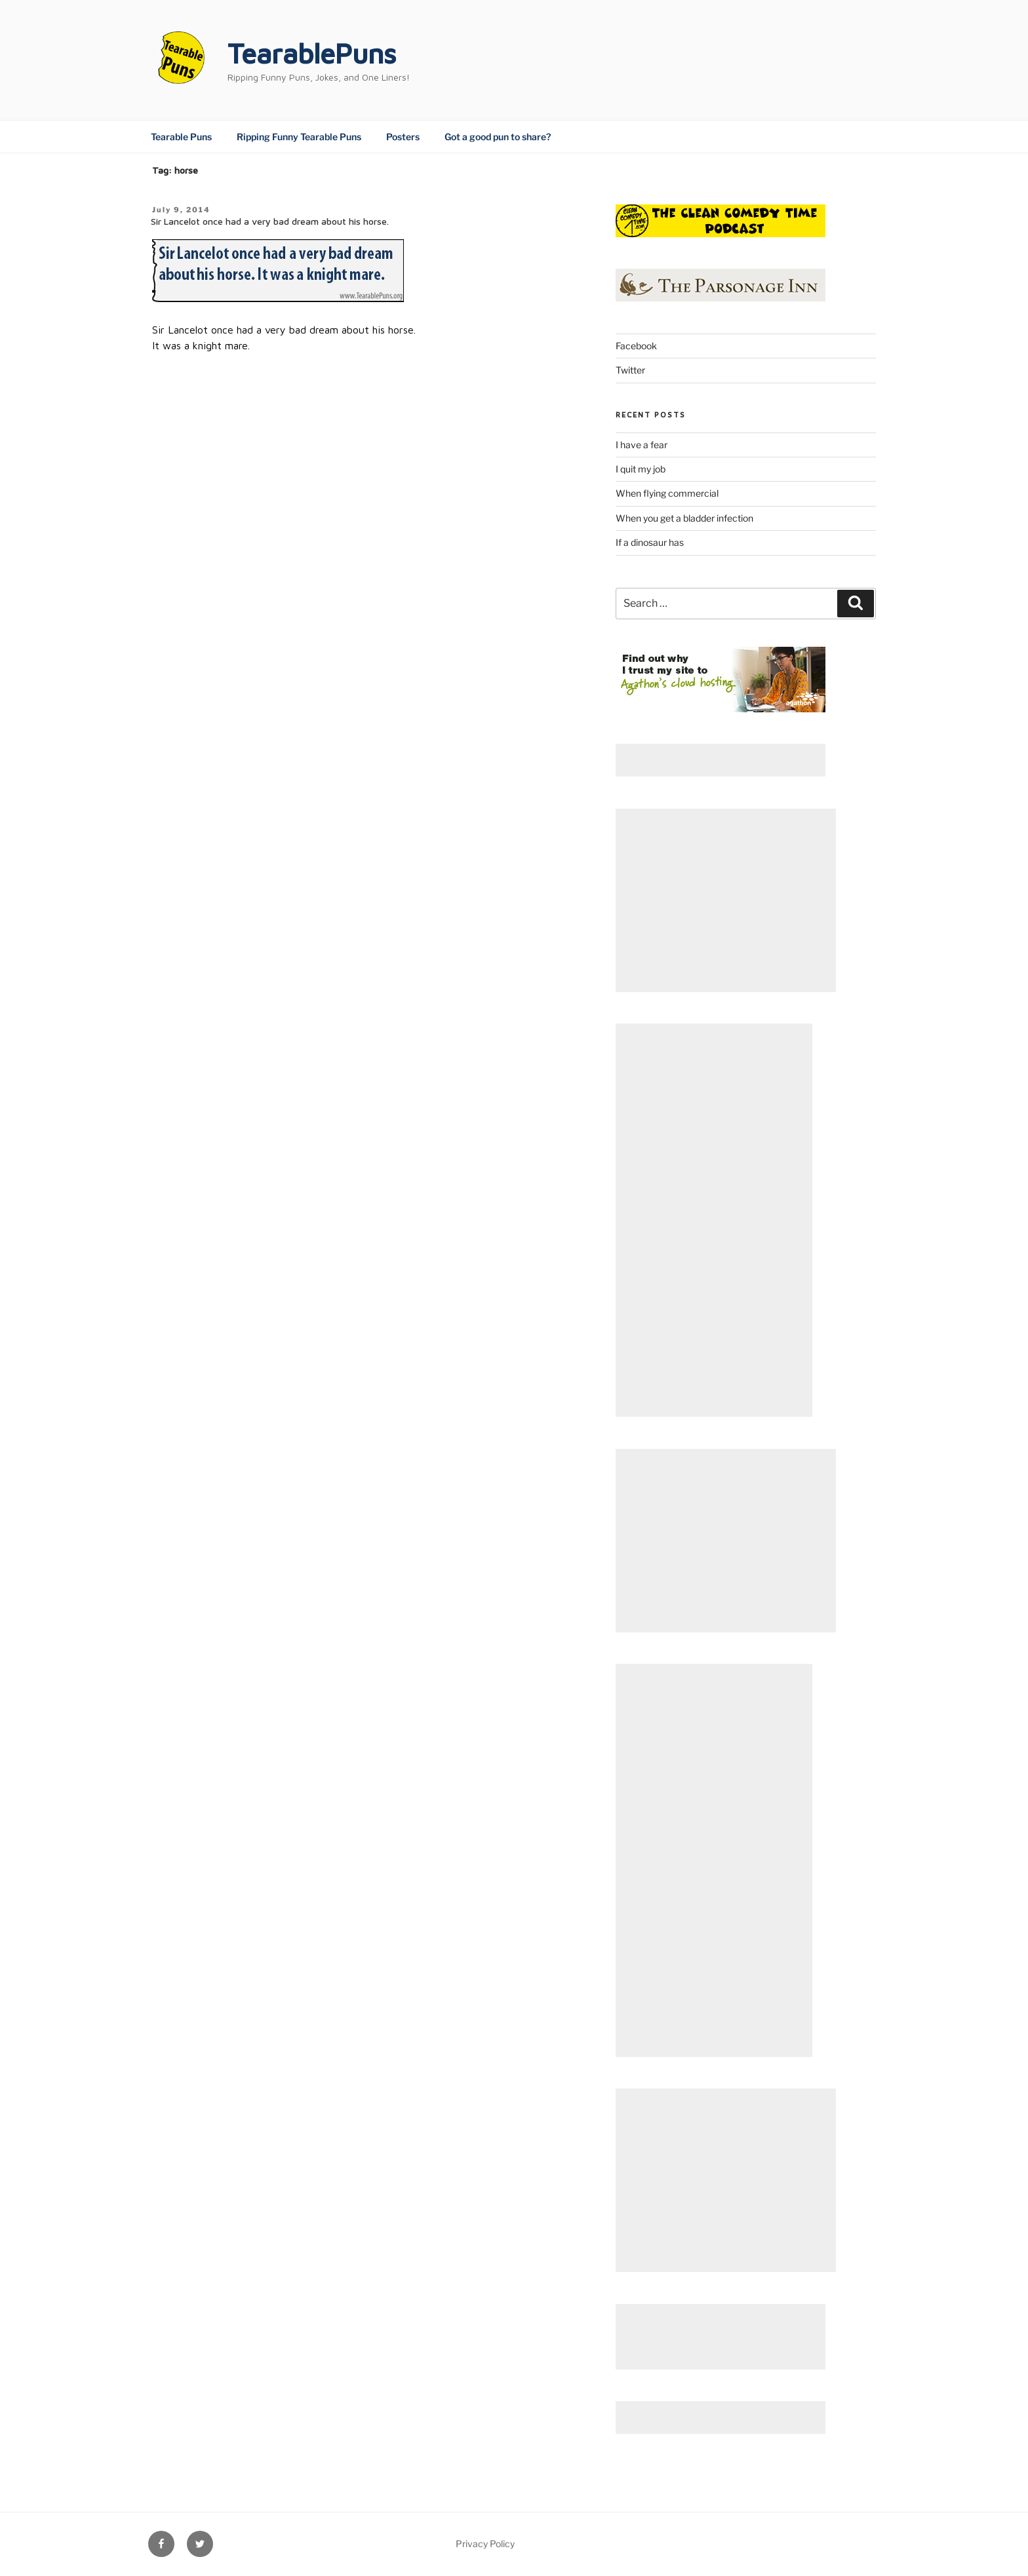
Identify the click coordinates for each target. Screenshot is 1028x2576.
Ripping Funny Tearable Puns (299, 136)
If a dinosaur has (650, 542)
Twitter (630, 369)
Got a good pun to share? (498, 136)
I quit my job (640, 468)
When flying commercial (667, 493)
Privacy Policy (485, 2543)
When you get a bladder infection (684, 518)
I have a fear (641, 444)
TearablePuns (311, 53)
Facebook (636, 345)
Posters (403, 136)
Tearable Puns (181, 136)
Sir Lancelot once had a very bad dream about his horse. (270, 221)
